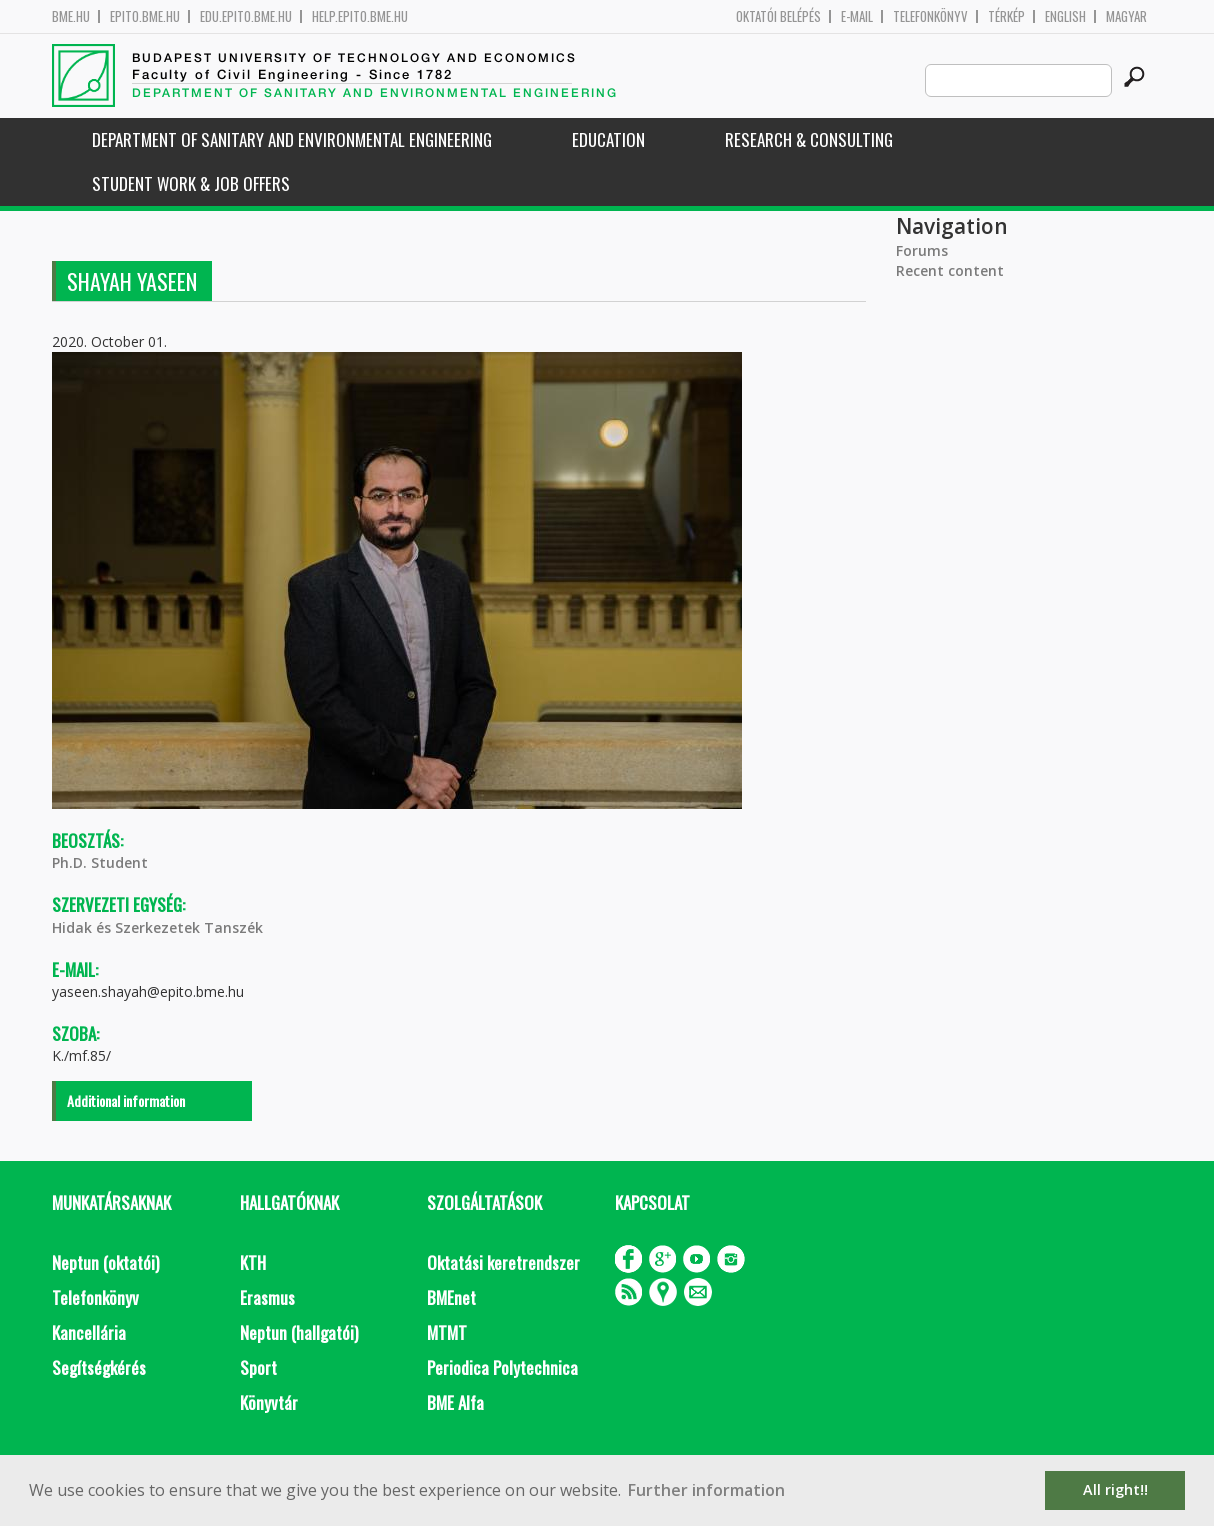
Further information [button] (706, 1490)
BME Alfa (455, 1402)
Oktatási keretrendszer (503, 1262)
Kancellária (89, 1332)
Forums (922, 250)
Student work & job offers (191, 183)
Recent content (950, 270)
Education (608, 139)
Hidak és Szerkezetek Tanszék (157, 927)
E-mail (857, 16)
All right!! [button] (1115, 1489)
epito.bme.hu (145, 16)
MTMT (447, 1332)
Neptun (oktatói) (105, 1262)
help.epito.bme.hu (360, 16)
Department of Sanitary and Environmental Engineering (292, 139)
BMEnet (451, 1297)
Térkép (1006, 16)
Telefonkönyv (930, 16)
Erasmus (267, 1297)
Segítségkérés (99, 1367)
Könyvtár (269, 1402)
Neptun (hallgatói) (299, 1332)
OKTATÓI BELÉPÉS (778, 16)
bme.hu (71, 16)
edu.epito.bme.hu (246, 16)
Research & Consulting (809, 139)
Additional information (126, 1100)
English (1065, 16)
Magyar (1126, 16)
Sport (258, 1367)
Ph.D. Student (100, 862)
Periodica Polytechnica (502, 1367)
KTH (253, 1262)
